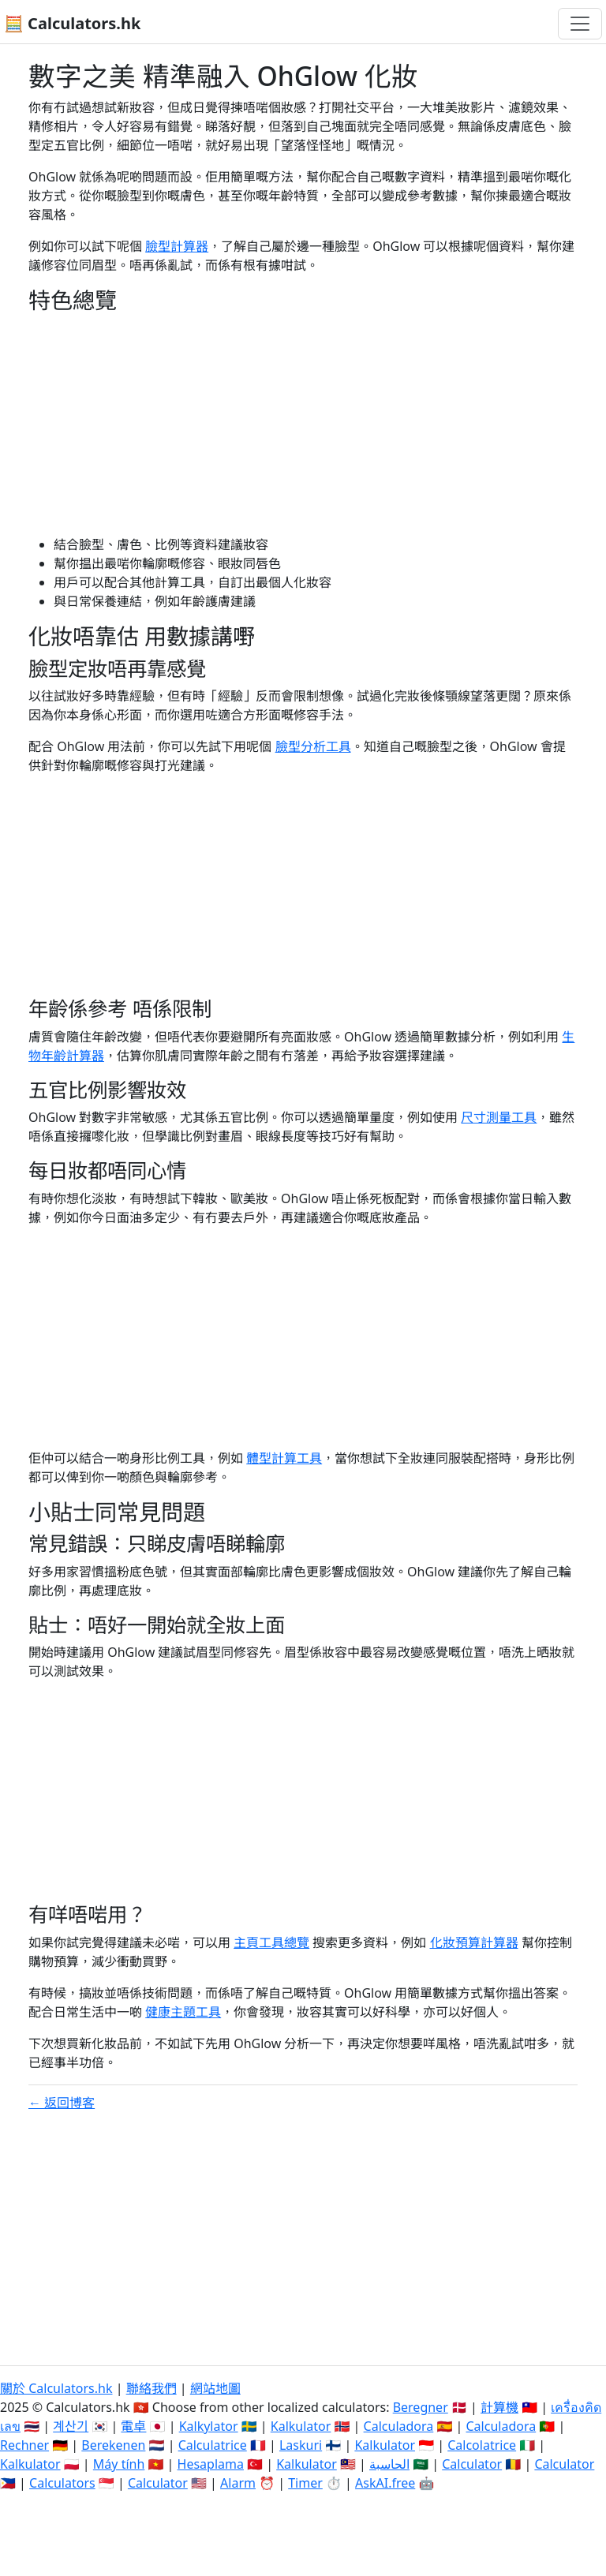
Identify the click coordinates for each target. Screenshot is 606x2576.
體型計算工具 (284, 1458)
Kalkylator (208, 2426)
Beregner (420, 2407)
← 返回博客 (61, 2102)
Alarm (238, 2483)
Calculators (62, 2483)
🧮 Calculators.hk (72, 23)
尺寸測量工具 (499, 1117)
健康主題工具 (183, 2012)
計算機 (499, 2407)
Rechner (24, 2445)
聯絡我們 (151, 2388)
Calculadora (399, 2426)
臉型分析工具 (313, 746)
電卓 (133, 2426)
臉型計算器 (176, 246)
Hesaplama (211, 2464)
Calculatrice (212, 2445)
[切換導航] (580, 23)
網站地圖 (215, 2388)
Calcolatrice (481, 2445)
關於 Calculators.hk (56, 2388)
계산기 (70, 2426)
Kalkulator (301, 2426)
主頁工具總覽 (271, 1942)
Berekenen (113, 2445)
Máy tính (119, 2464)
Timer (305, 2483)
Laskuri (300, 2445)
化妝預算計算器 (474, 1942)
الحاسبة (389, 2464)
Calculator (472, 2464)
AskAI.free (385, 2483)
